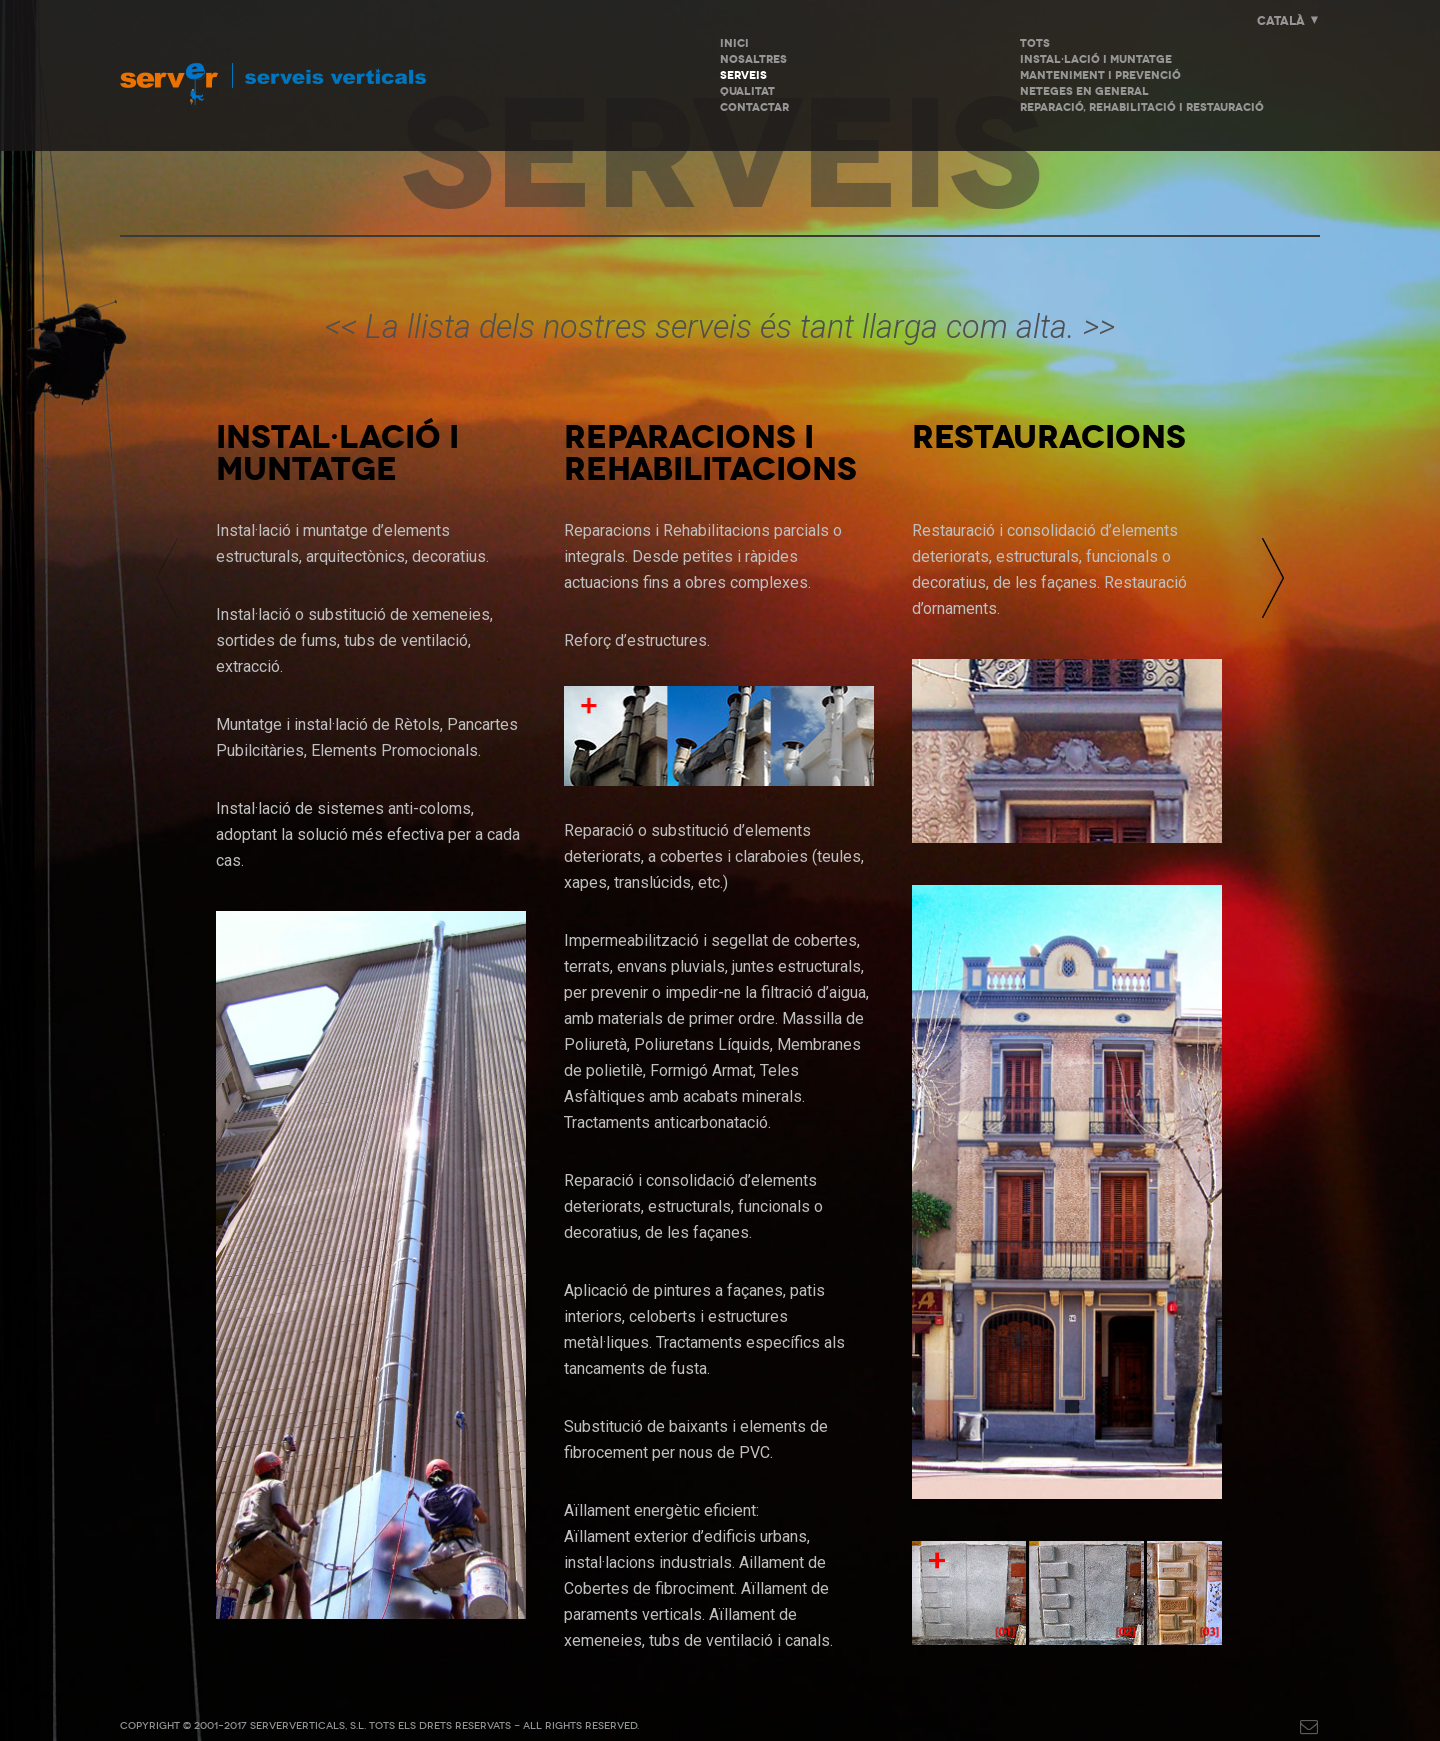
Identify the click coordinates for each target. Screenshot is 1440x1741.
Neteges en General (1084, 91)
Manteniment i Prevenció (1100, 75)
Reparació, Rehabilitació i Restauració (1142, 107)
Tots (1035, 43)
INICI (734, 43)
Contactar (754, 107)
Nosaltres (753, 59)
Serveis (743, 75)
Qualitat (747, 91)
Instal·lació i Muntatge (1096, 59)
